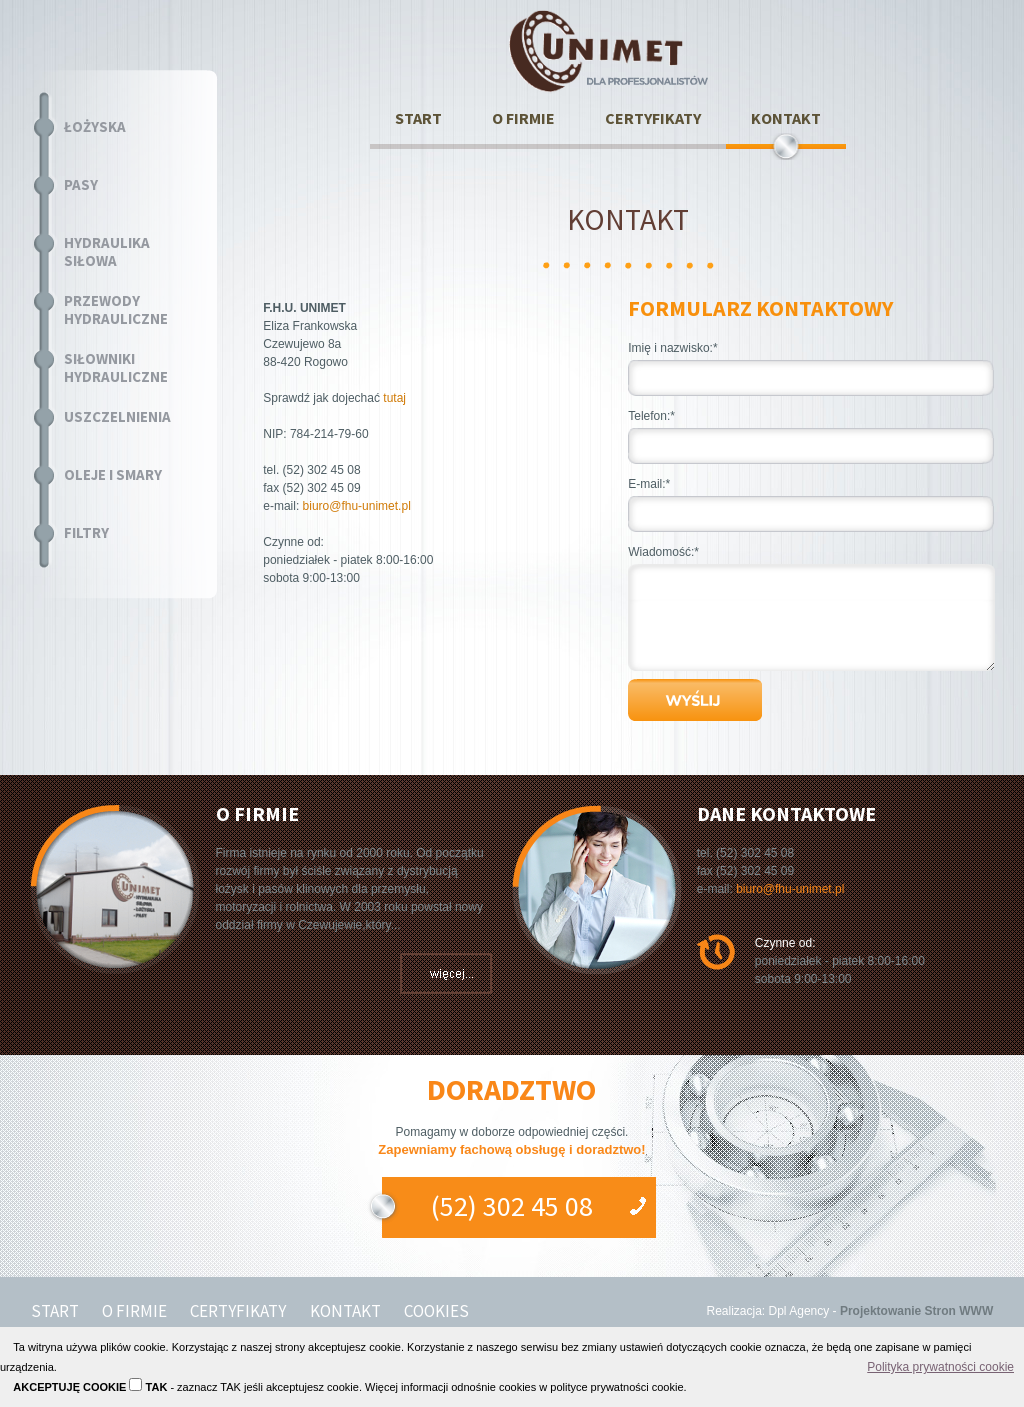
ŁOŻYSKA (95, 127)
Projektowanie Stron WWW (916, 1311)
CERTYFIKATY (653, 118)
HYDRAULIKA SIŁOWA (107, 252)
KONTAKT (786, 118)
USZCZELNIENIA (117, 417)
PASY (81, 185)
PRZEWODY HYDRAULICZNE (116, 310)
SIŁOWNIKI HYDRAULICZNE (116, 368)
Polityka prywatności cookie (940, 1367)
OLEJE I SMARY (113, 475)
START (418, 118)
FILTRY (86, 533)
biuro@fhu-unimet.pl (357, 506)
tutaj (394, 398)
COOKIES (436, 1311)
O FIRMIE (523, 118)
